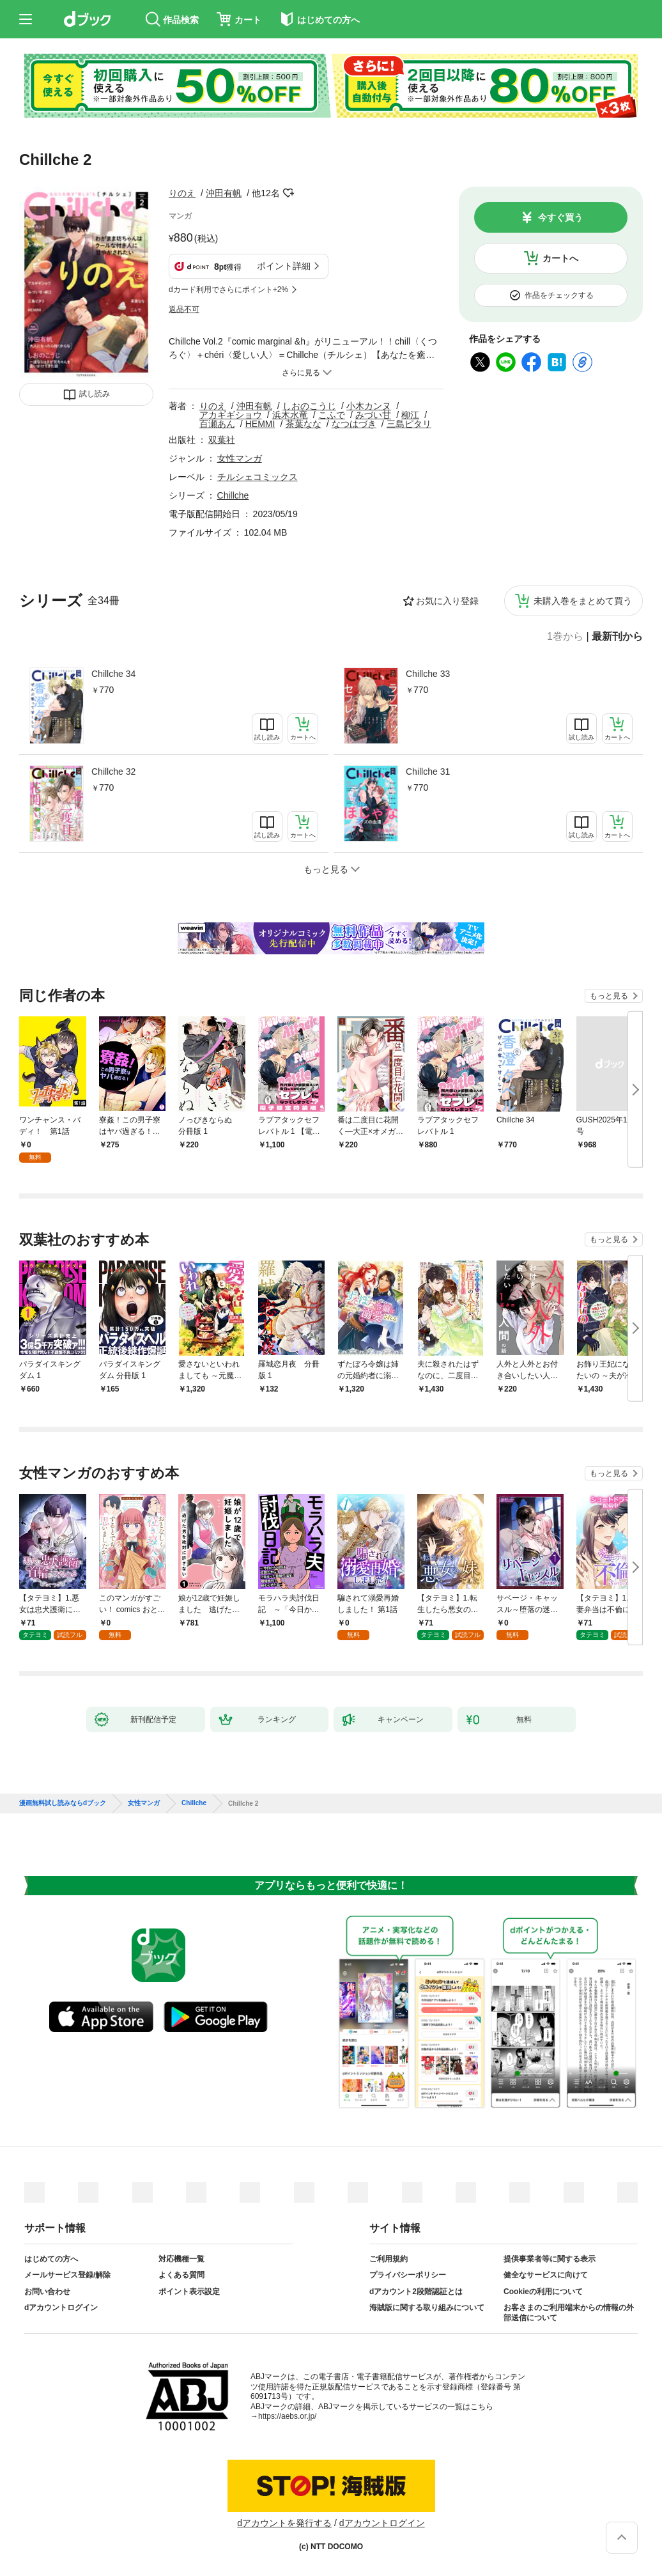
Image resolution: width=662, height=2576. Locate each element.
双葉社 (221, 440)
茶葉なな (303, 424)
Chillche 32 (113, 771)
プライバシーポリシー (407, 2274)
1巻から (565, 637)
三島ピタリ (409, 424)
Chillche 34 (113, 674)
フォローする (288, 193)
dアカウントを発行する (284, 2523)
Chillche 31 (428, 771)
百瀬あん (217, 424)
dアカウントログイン (61, 2307)
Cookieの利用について (543, 2291)
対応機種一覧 (181, 2258)
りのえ (182, 193)
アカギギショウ (230, 415)
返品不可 (184, 309)
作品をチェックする (559, 295)
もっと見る (609, 995)
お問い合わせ (47, 2291)
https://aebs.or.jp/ (287, 2416)
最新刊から (617, 637)
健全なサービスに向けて (546, 2274)
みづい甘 (373, 415)
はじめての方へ (51, 2258)
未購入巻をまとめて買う (583, 601)
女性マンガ (239, 458)
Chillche (233, 495)
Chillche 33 (428, 674)
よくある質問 (181, 2274)
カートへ (560, 258)
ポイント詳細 (284, 266)
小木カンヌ (368, 406)
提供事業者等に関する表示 (550, 2258)
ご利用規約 (388, 2258)
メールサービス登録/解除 (67, 2274)
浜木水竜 (290, 415)
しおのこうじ (309, 406)
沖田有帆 (224, 193)
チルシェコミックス (257, 477)
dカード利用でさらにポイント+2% (228, 289)
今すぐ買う (560, 217)
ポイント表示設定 (189, 2291)
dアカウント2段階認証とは (416, 2291)
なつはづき (354, 424)
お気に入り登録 (447, 601)
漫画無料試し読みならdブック (62, 1803)
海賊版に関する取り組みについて (426, 2307)
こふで (331, 415)
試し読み (94, 393)
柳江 (410, 415)
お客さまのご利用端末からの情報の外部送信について (569, 2312)
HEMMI (260, 424)
